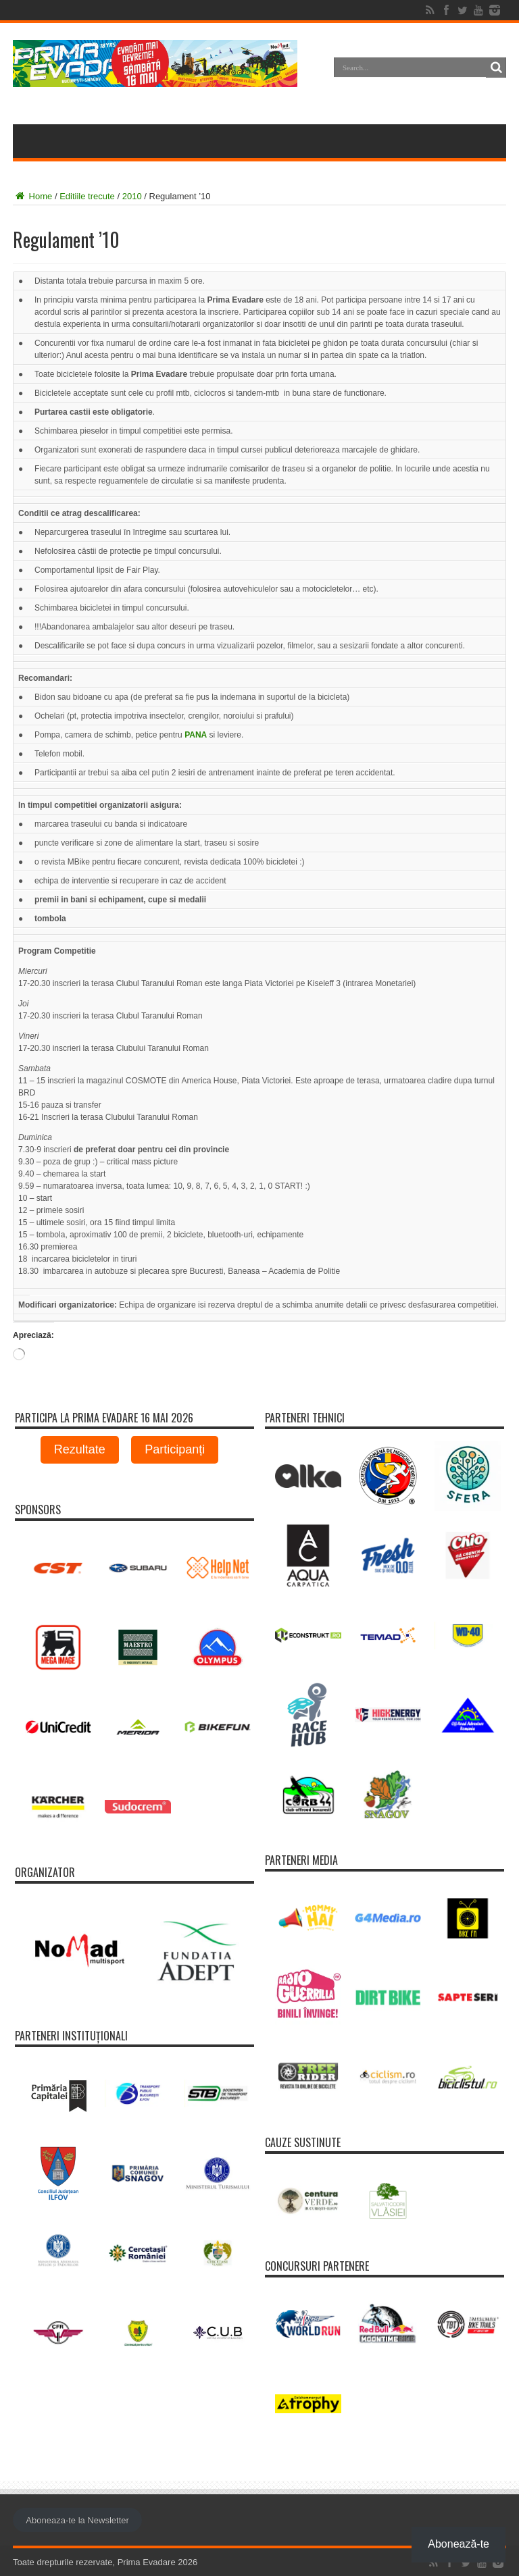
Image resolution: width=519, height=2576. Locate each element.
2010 (132, 196)
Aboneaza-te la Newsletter (77, 2520)
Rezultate (79, 1449)
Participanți (175, 1449)
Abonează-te (458, 2544)
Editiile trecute (87, 196)
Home (32, 196)
